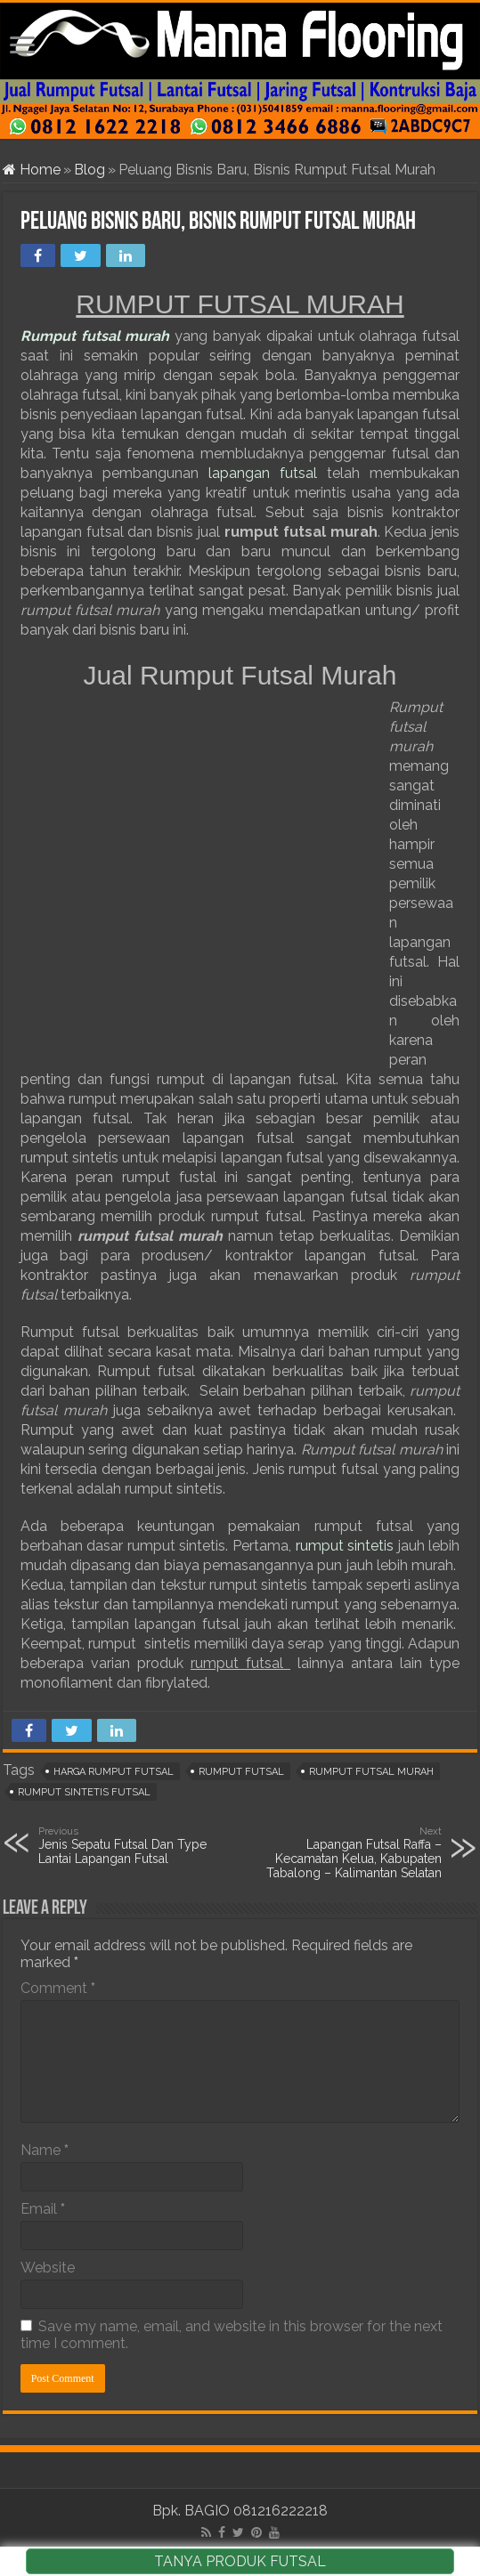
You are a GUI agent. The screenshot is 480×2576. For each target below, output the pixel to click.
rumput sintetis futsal (84, 1792)
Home (32, 169)
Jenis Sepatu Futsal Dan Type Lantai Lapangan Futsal (129, 1845)
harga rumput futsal (113, 1772)
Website (47, 2267)
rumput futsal (241, 1772)
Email (42, 2208)
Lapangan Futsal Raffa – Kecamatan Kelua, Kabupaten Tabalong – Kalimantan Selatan (350, 1852)
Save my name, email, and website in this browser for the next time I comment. (231, 2335)
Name (44, 2150)
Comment (57, 1988)
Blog (89, 169)
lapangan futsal (262, 473)
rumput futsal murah (371, 1772)
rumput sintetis (347, 1545)
